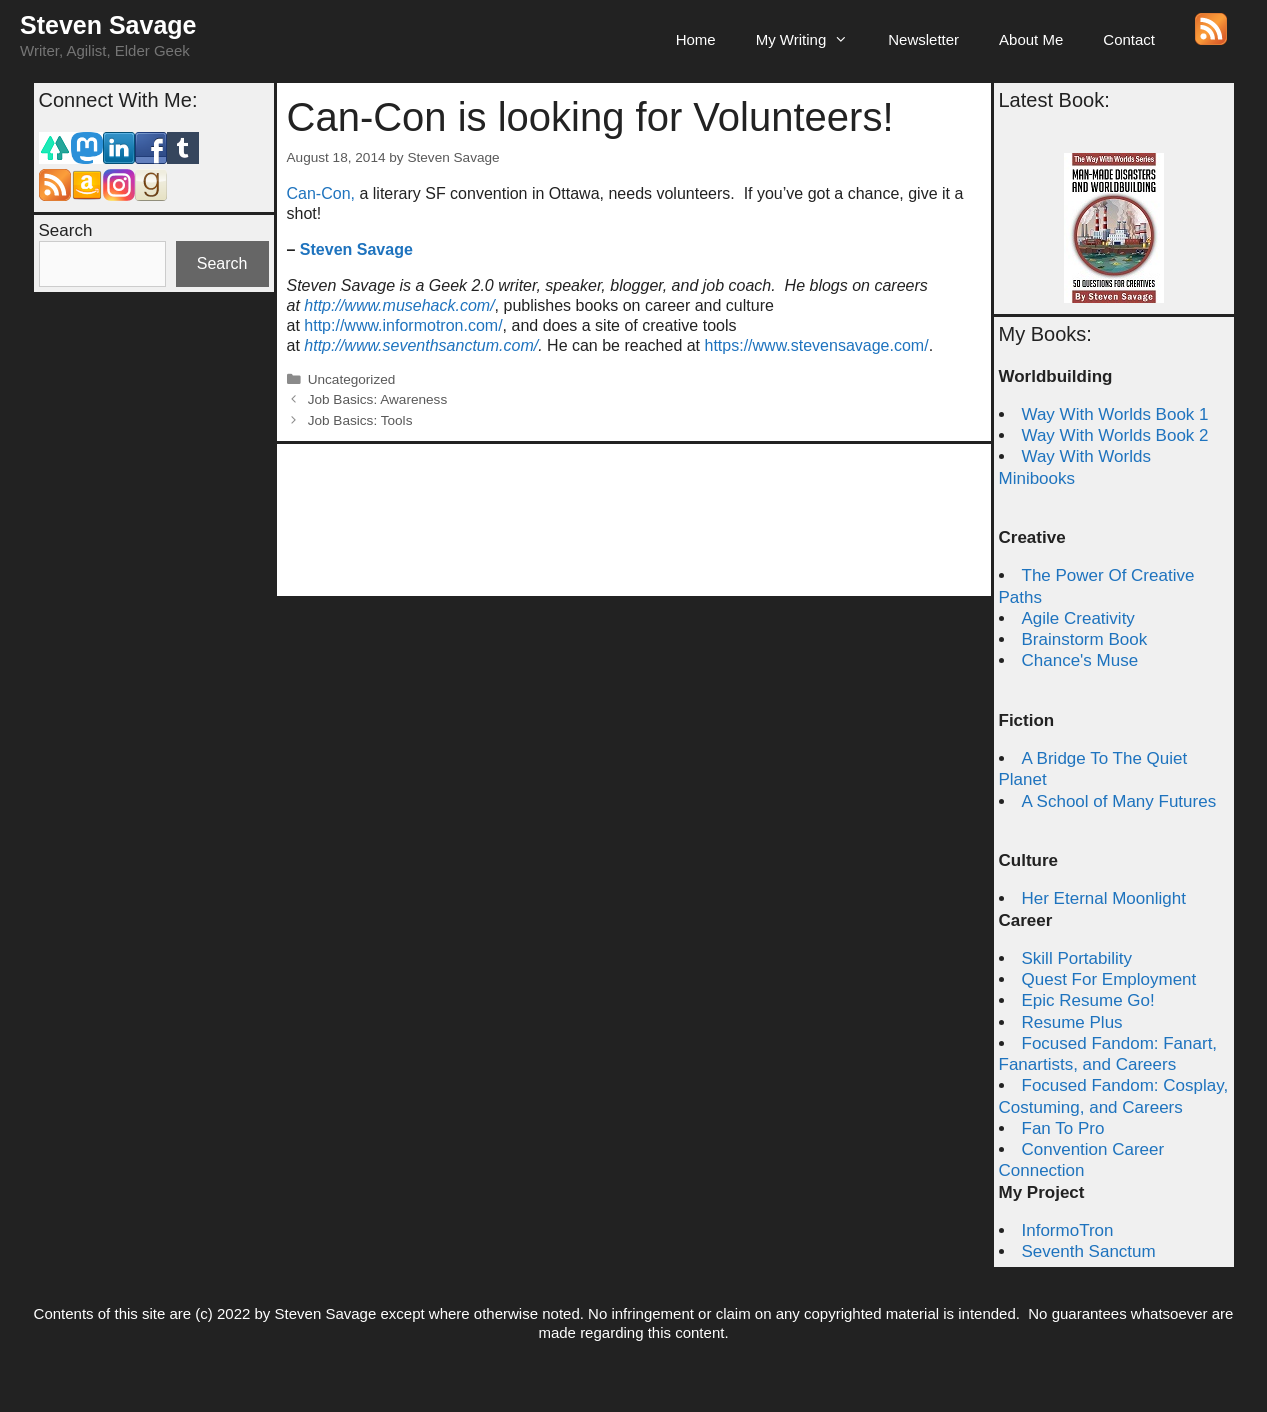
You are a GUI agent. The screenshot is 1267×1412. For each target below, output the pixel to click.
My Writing (812, 40)
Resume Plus (1072, 1022)
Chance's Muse (1080, 660)
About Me (1031, 39)
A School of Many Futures (1119, 801)
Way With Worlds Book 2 (1115, 435)
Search (66, 230)
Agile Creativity (1078, 618)
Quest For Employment (1109, 979)
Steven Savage (108, 25)
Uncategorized (352, 379)
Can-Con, (321, 193)
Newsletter (923, 39)
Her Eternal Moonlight (1104, 898)
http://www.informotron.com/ (403, 325)
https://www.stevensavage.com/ (817, 345)
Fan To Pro (1063, 1128)
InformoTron (1068, 1230)
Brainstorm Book (1085, 639)
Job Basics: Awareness (378, 399)
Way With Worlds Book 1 (1115, 414)
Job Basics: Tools (360, 420)
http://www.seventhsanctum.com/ (421, 345)
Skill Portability (1077, 958)
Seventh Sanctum (1089, 1251)
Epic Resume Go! (1088, 1000)
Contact (1129, 39)
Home (696, 39)
